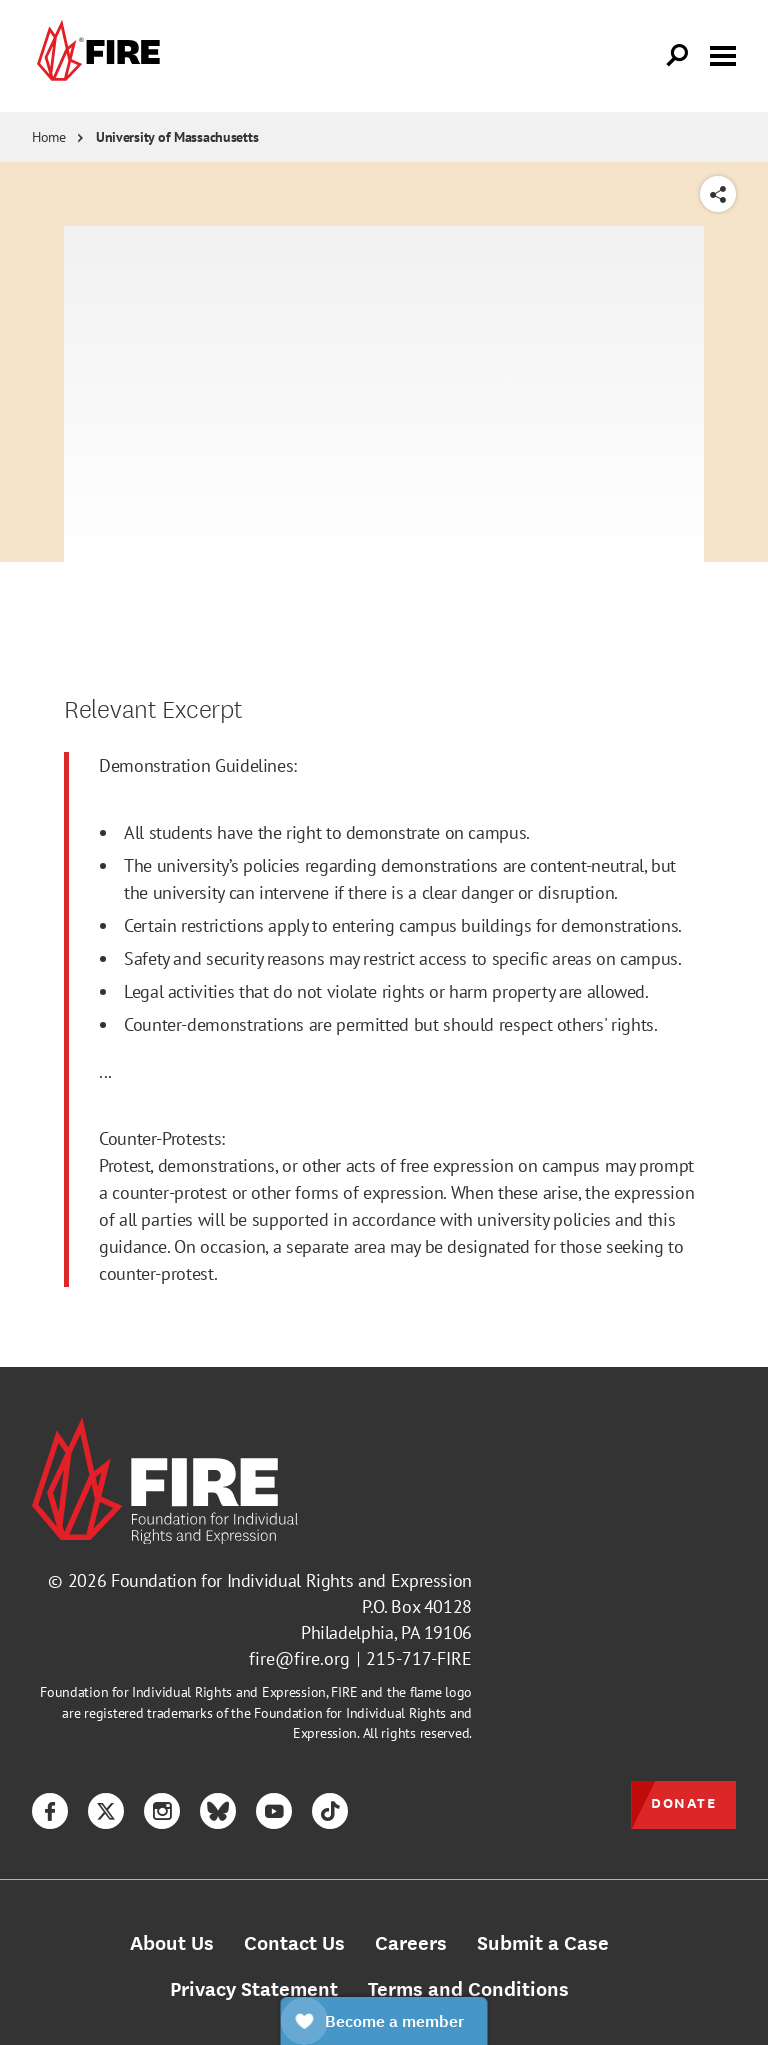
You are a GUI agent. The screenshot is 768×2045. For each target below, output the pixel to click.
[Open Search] (678, 56)
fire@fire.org (299, 1658)
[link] (96, 56)
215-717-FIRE (419, 1658)
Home (49, 137)
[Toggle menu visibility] (723, 54)
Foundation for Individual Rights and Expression (291, 1580)
